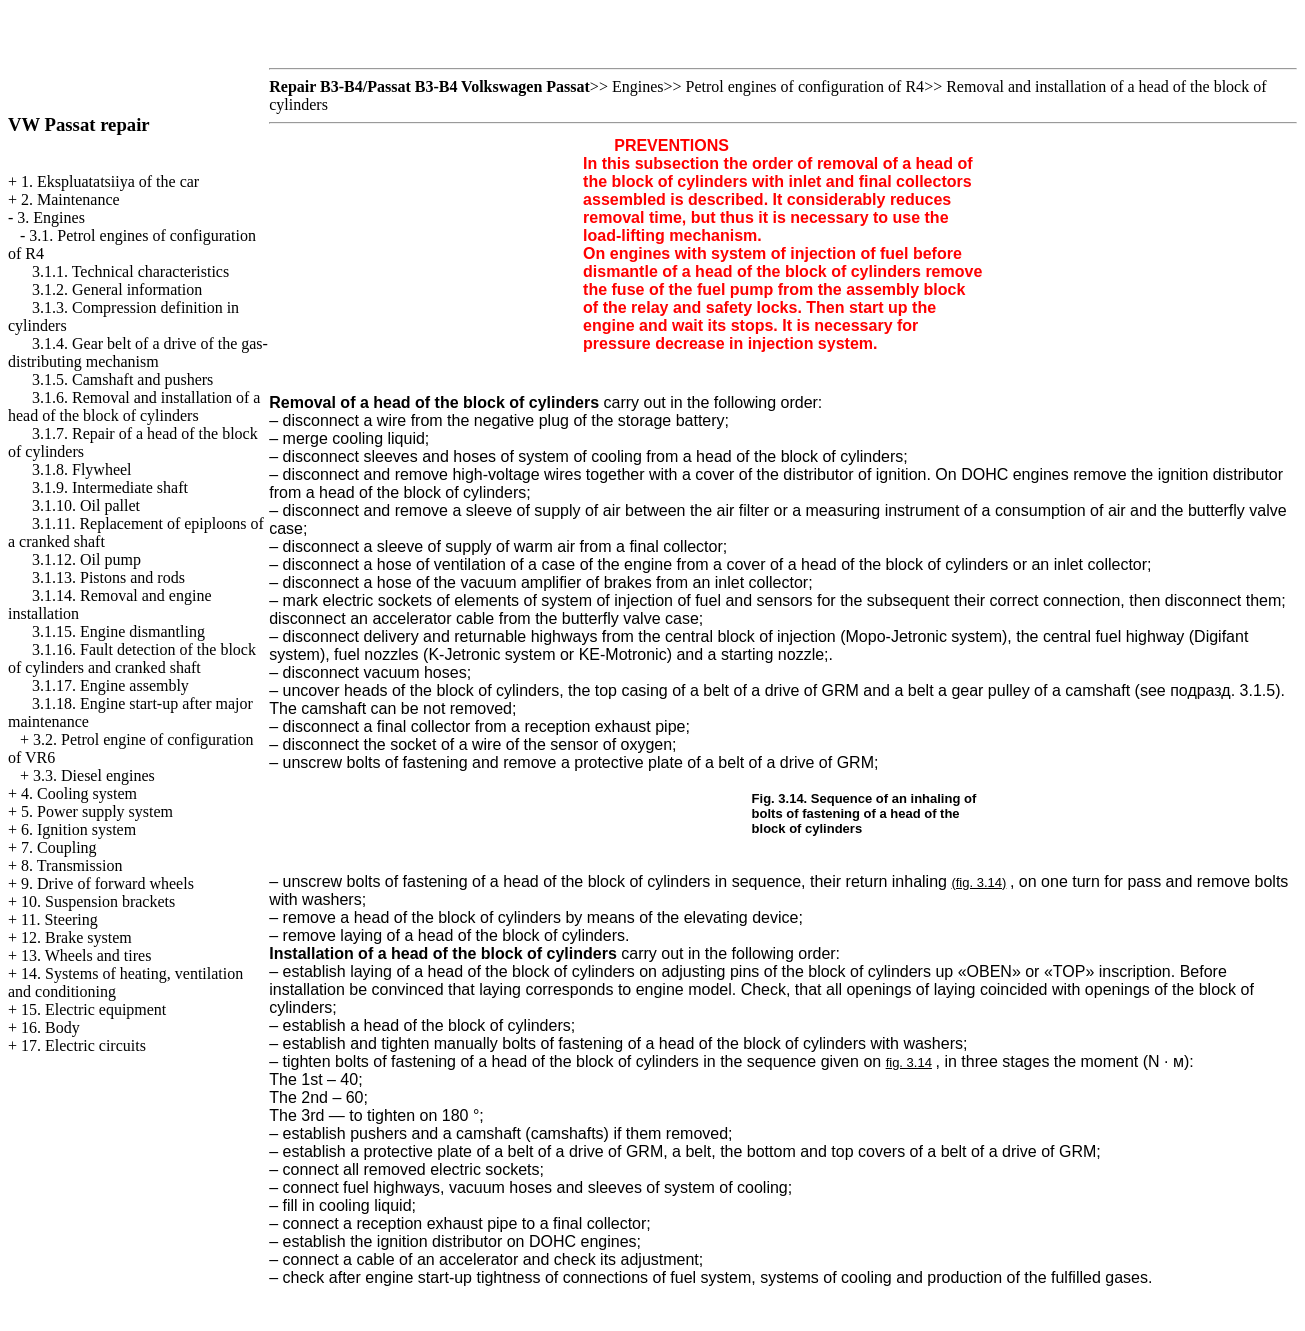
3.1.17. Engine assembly (110, 685)
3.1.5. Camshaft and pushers (122, 379)
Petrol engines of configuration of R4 (805, 86)
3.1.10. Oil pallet (86, 505)
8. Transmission (71, 865)
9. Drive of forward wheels (107, 883)
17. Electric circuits (83, 1045)
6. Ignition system (78, 829)
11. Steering (59, 919)
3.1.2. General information (117, 289)
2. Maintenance (70, 199)
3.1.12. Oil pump (86, 559)
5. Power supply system (97, 811)
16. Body (50, 1027)
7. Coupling (59, 847)
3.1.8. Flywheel (82, 469)
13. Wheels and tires (86, 955)
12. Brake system (76, 937)
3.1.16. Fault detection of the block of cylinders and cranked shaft (132, 658)
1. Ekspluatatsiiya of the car (110, 181)
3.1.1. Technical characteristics (130, 271)
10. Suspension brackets (98, 901)
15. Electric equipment (93, 1009)
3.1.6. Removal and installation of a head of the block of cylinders (134, 406)
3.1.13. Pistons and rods (108, 577)
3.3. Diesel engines (94, 775)
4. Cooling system (79, 793)
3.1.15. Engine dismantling (118, 631)
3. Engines (51, 217)
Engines (638, 86)
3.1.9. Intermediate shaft (110, 487)
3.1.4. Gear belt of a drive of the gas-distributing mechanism (138, 352)
